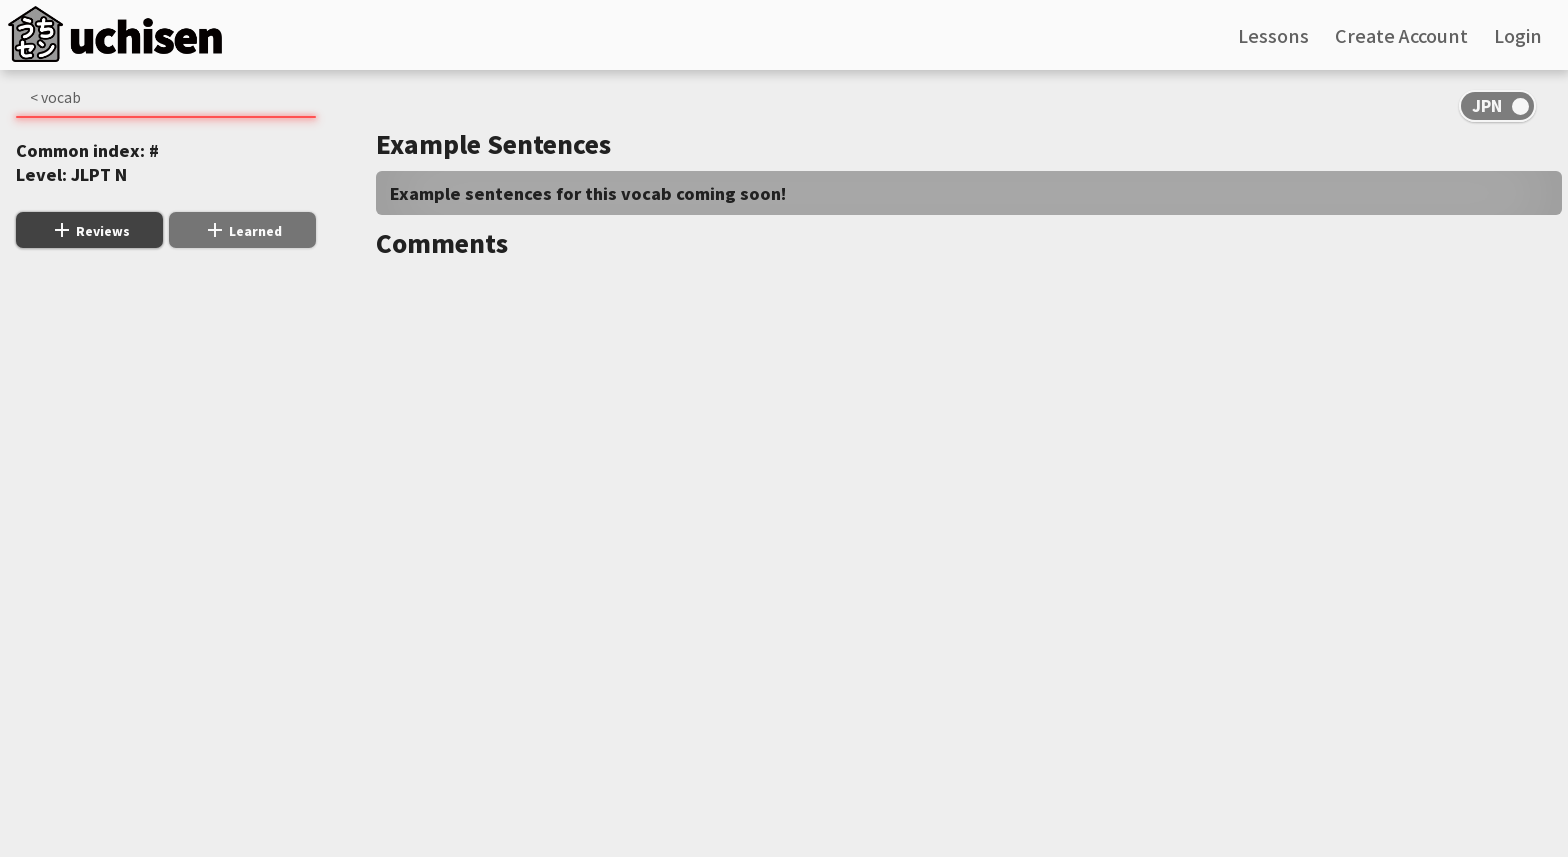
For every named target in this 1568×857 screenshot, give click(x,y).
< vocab (55, 97)
